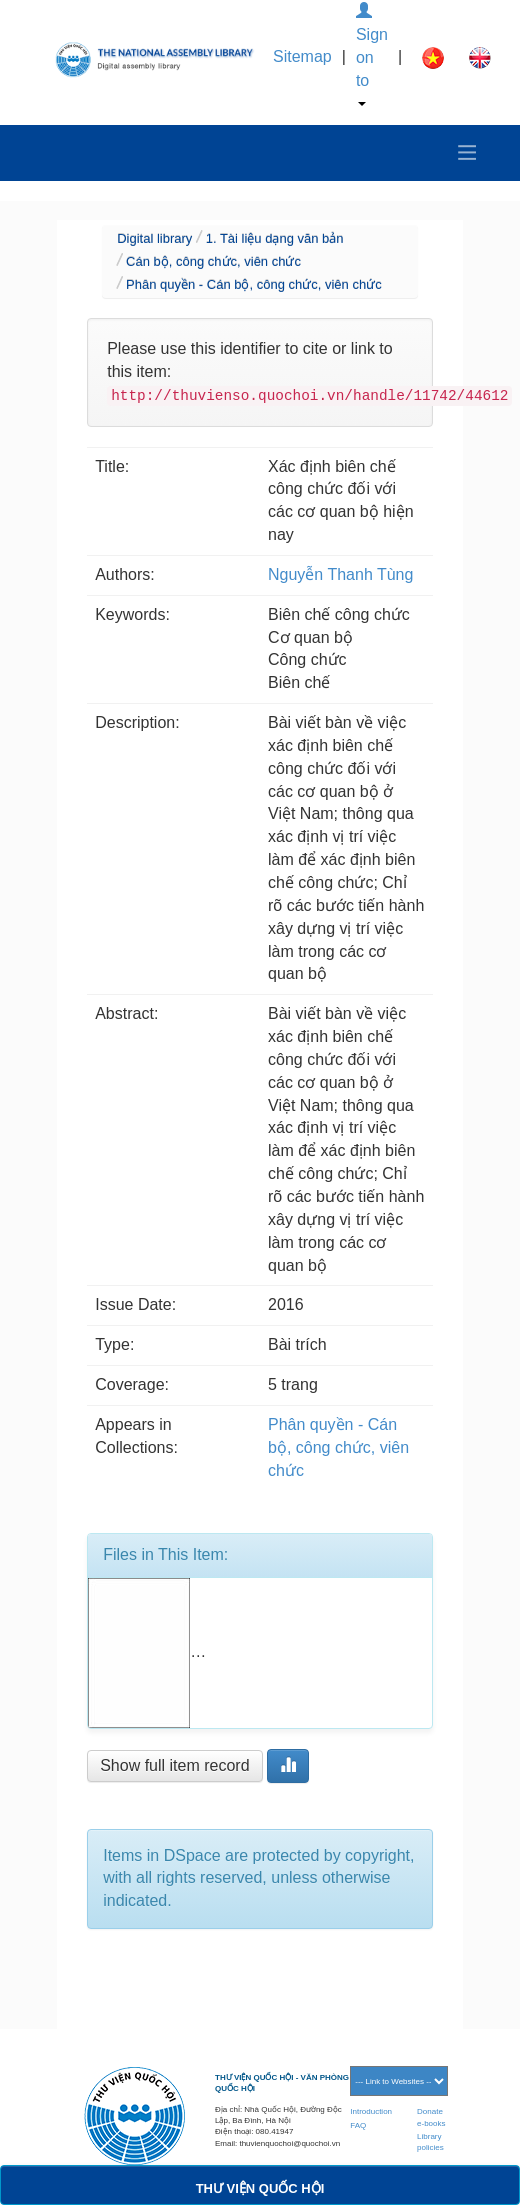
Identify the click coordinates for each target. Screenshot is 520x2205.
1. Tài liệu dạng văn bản (275, 238)
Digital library (154, 238)
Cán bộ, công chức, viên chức (213, 261)
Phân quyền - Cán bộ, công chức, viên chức (254, 284)
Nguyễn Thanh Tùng (340, 574)
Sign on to (372, 54)
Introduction (371, 2111)
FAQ (358, 2125)
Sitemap (302, 56)
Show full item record (174, 1765)
